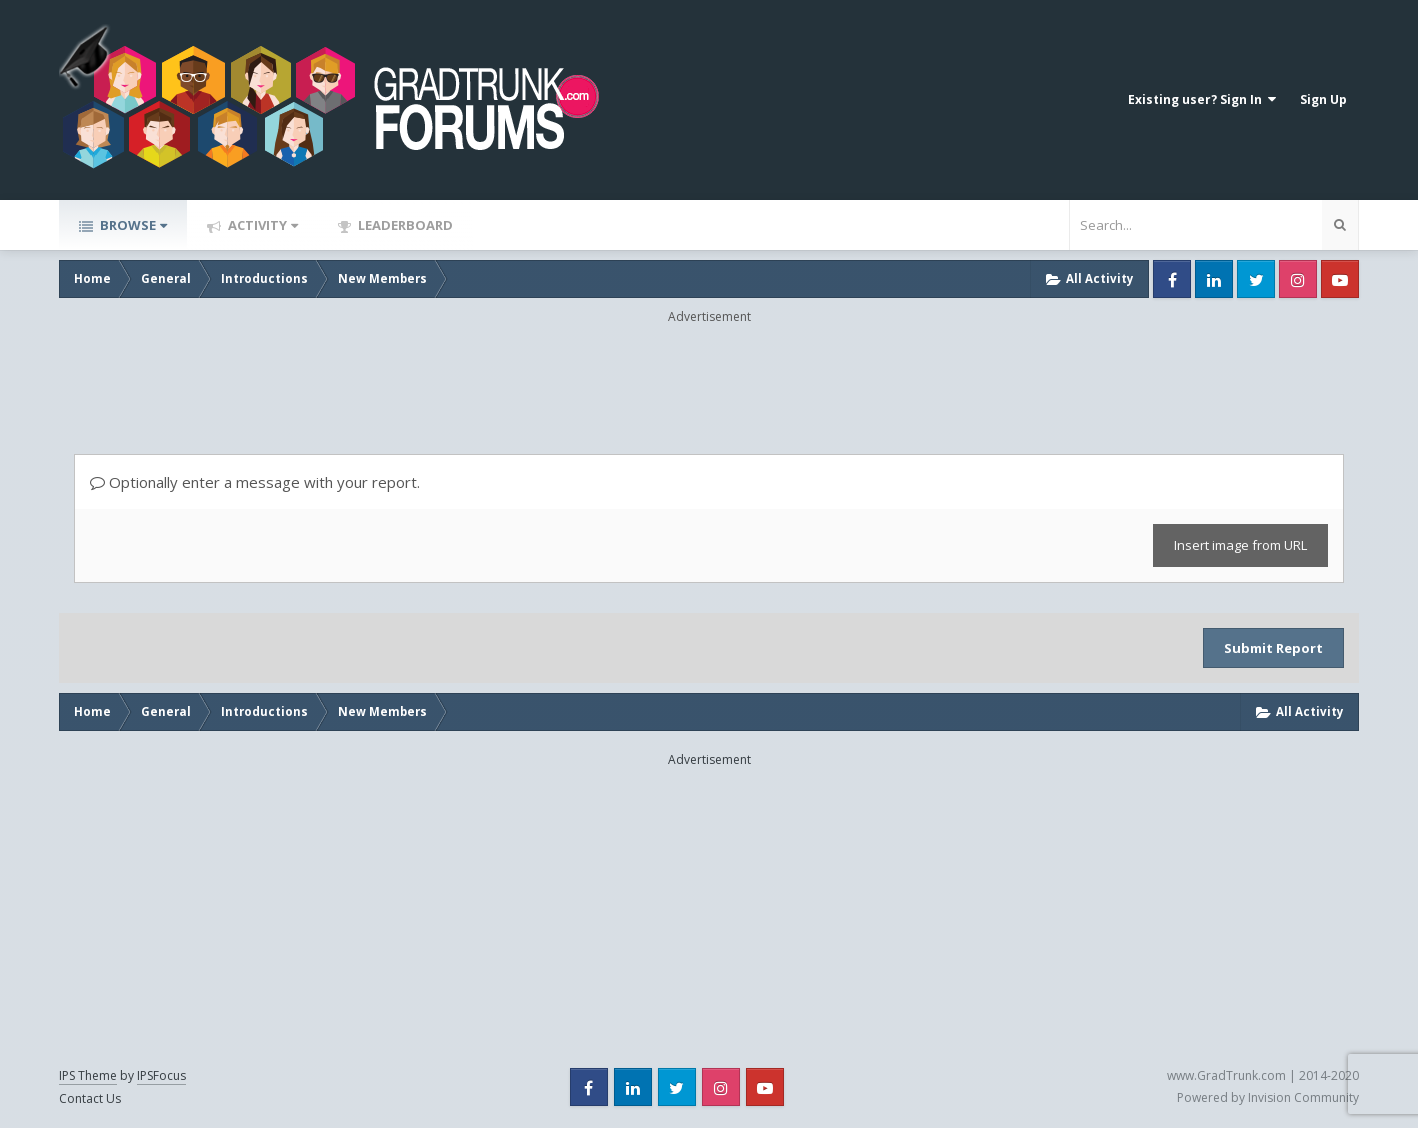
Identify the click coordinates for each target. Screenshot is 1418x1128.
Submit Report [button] (1273, 648)
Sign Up (1323, 99)
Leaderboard (404, 225)
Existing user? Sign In (1202, 99)
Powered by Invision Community (1268, 1097)
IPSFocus (161, 1075)
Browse (132, 225)
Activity (261, 225)
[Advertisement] (709, 371)
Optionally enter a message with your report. (255, 482)
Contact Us (90, 1098)
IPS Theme (88, 1075)
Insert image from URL (1240, 545)
